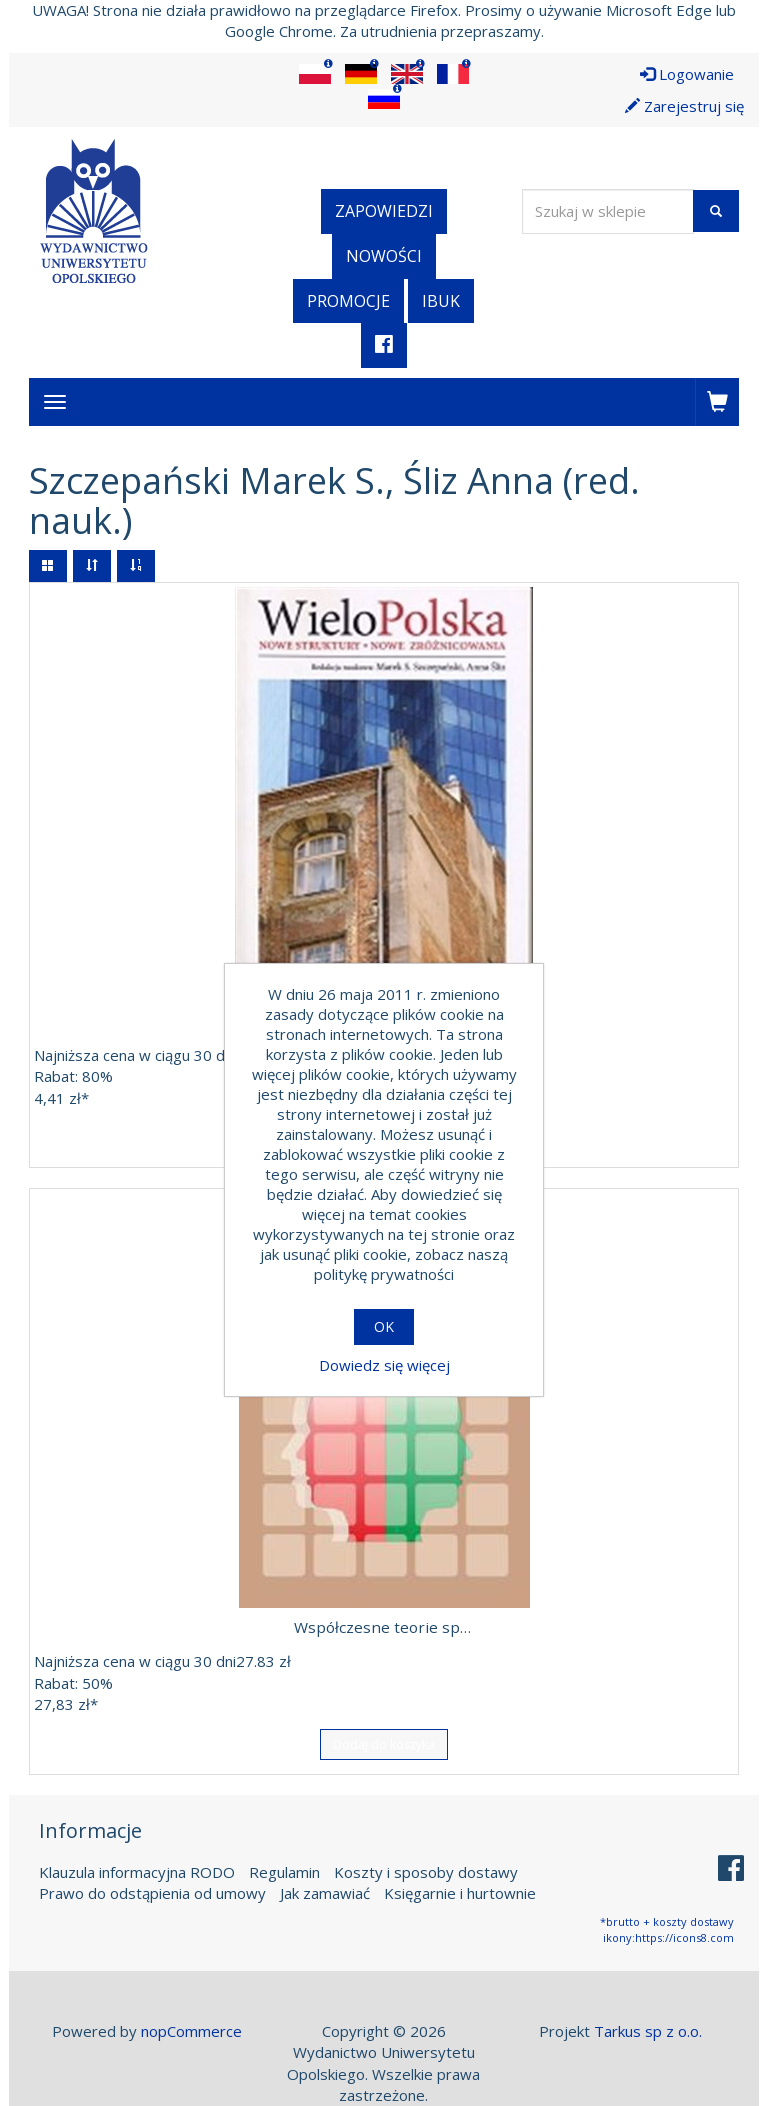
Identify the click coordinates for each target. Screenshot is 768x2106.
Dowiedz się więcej (384, 1365)
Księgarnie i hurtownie (460, 1892)
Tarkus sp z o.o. (648, 2030)
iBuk (441, 301)
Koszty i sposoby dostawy (426, 1871)
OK (384, 1326)
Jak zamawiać (325, 1892)
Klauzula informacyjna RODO (137, 1871)
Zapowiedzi (384, 211)
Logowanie (687, 74)
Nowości (384, 256)
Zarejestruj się (684, 106)
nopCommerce (191, 2030)
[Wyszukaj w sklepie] (608, 211)
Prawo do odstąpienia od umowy (152, 1892)
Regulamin (284, 1871)
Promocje (348, 301)
